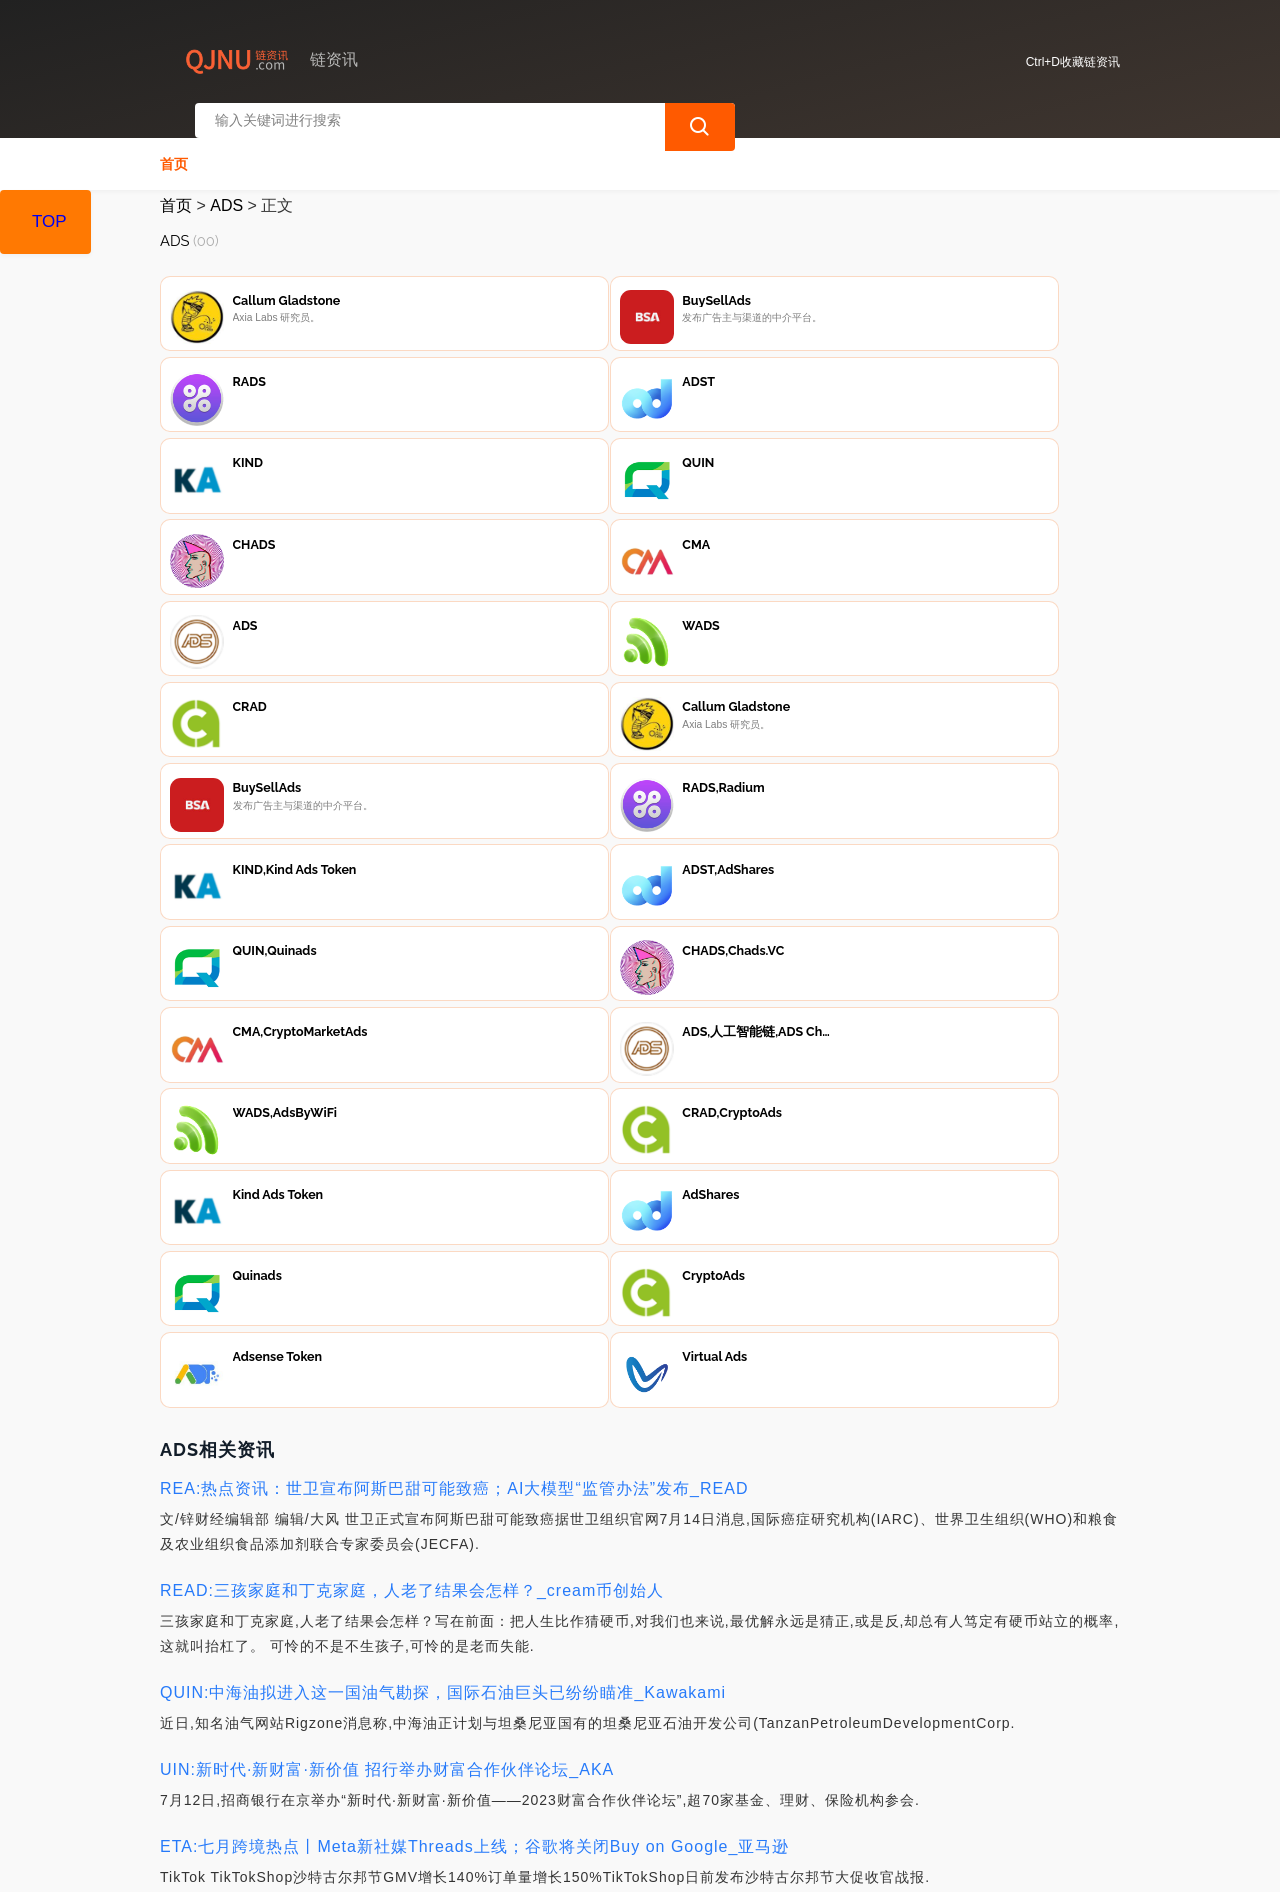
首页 (174, 146)
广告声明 (586, 1783)
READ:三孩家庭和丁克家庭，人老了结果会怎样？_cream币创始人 (412, 1092)
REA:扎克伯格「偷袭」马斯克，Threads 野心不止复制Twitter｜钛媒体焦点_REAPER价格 (505, 1527)
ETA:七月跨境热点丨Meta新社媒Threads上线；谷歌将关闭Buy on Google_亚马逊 (474, 1348)
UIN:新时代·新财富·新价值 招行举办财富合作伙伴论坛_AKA (387, 1271)
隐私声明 (486, 1783)
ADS (226, 187)
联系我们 (386, 1783)
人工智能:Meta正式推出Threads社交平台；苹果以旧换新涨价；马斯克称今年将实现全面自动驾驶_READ (559, 1706)
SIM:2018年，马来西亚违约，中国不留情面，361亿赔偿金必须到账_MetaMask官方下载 (497, 1425)
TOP (49, 221)
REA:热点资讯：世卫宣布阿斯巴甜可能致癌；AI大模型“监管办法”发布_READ (454, 990)
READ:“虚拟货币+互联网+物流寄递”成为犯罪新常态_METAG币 (400, 1604)
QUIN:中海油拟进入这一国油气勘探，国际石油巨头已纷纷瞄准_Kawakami (443, 1194)
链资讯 (477, 1860)
